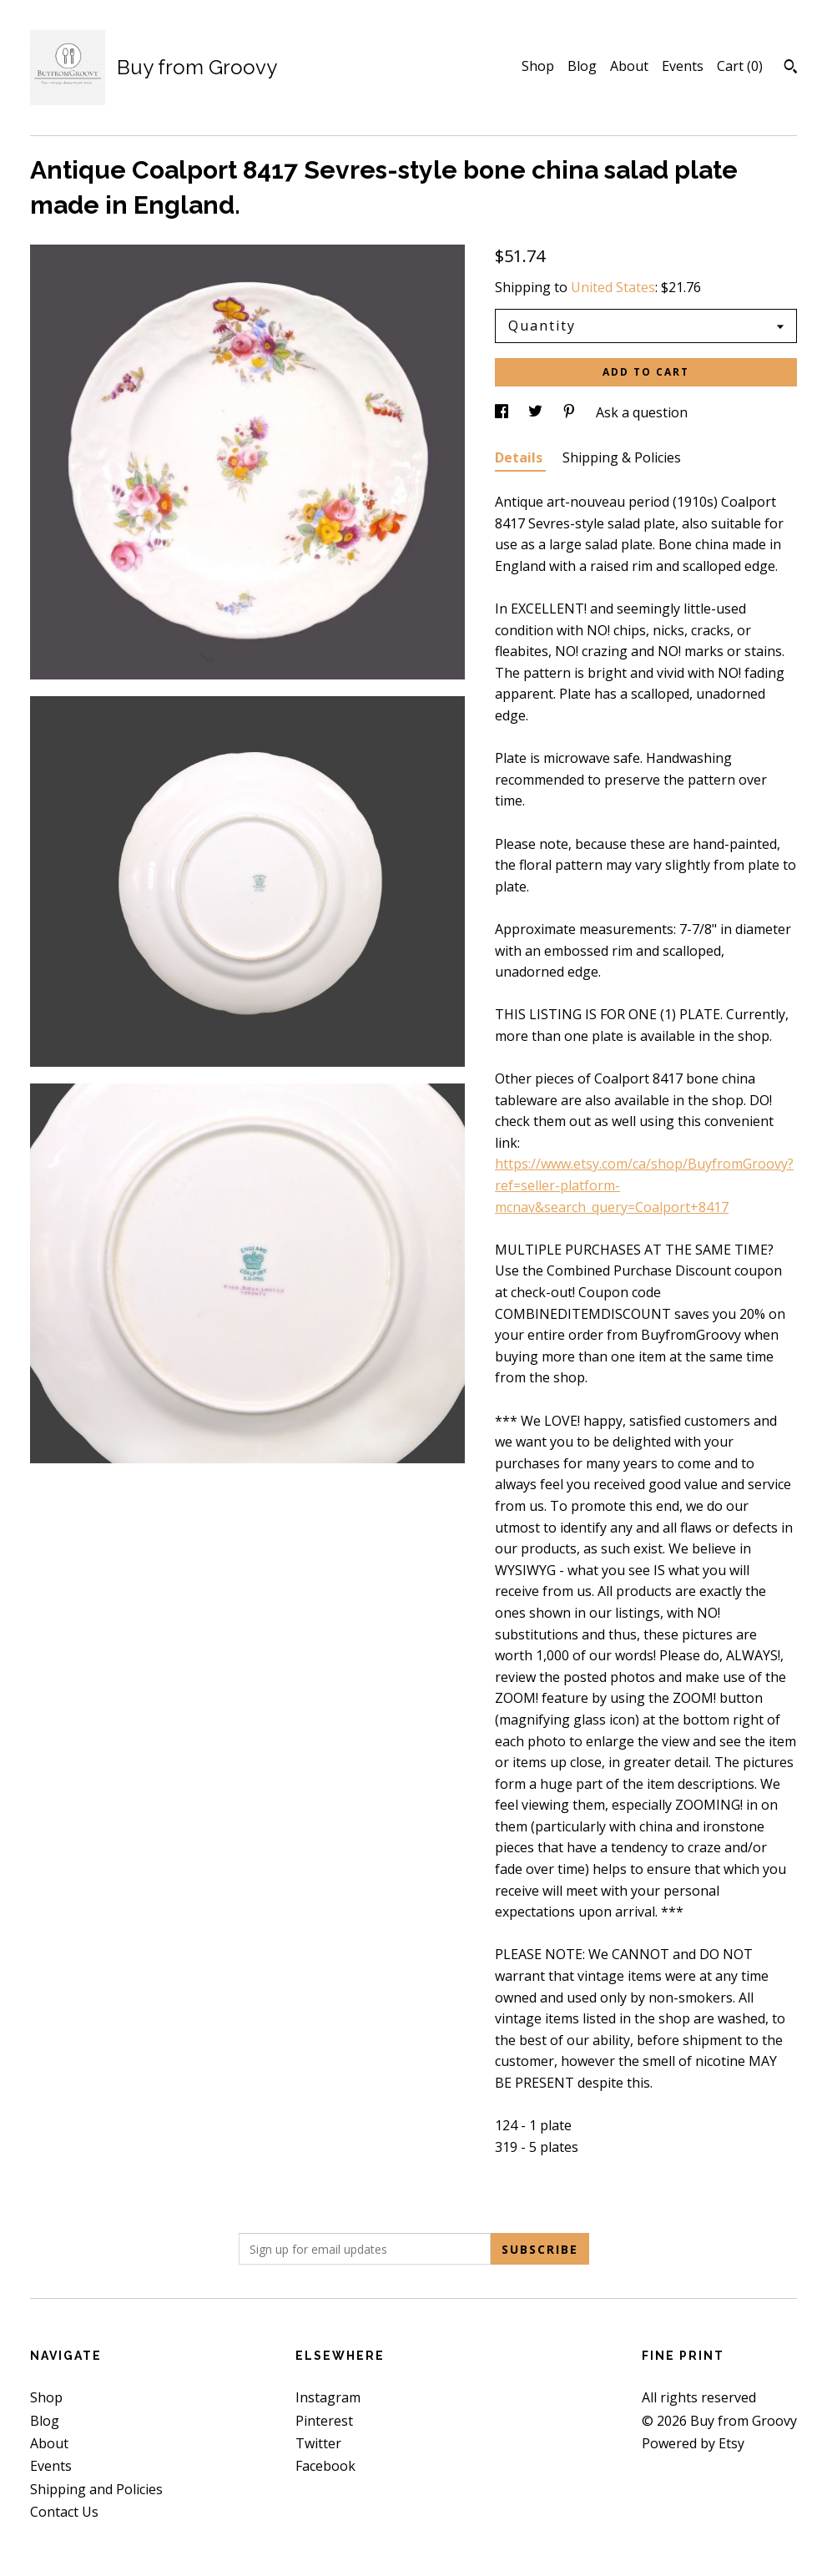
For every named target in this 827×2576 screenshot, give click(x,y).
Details (520, 457)
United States (613, 287)
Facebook (325, 2466)
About (629, 66)
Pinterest (324, 2421)
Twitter (318, 2443)
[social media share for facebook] (503, 412)
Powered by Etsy (693, 2443)
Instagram (328, 2397)
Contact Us (64, 2512)
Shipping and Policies (96, 2489)
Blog (582, 66)
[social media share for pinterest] (570, 412)
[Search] (790, 68)
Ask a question (642, 412)
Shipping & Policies (621, 457)
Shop (538, 66)
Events (682, 66)
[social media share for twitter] (537, 412)
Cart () (740, 66)
